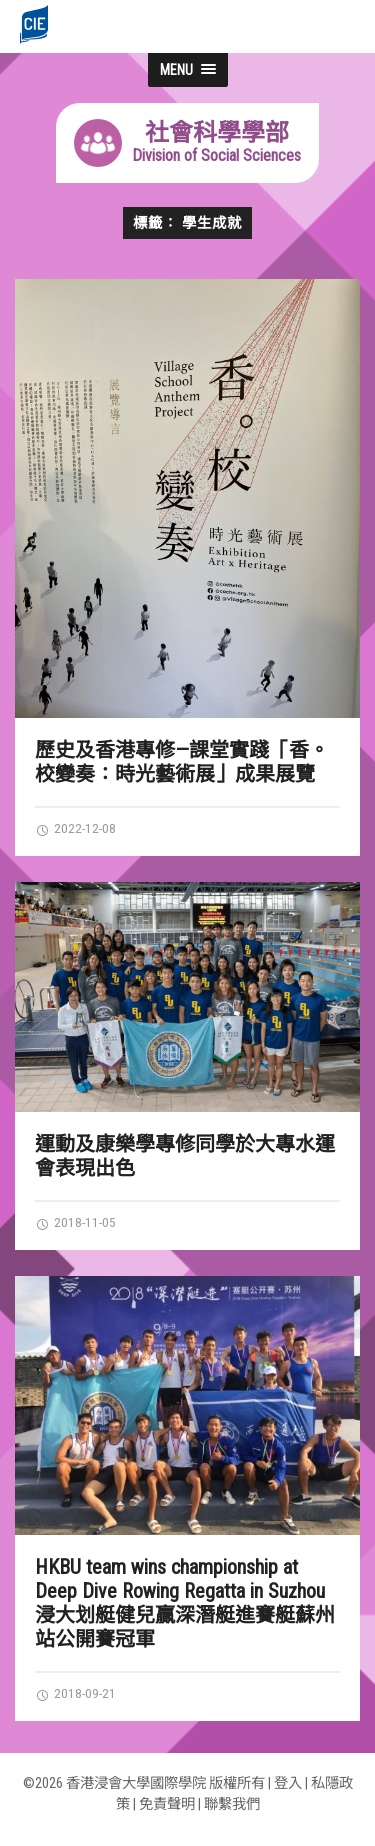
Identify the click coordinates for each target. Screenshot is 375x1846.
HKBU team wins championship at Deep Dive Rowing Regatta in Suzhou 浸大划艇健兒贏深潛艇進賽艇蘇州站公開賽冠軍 (185, 1603)
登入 (288, 1783)
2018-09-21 (75, 1693)
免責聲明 (167, 1804)
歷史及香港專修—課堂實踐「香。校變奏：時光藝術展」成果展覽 (182, 762)
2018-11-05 (75, 1222)
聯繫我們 (232, 1804)
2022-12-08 (75, 828)
